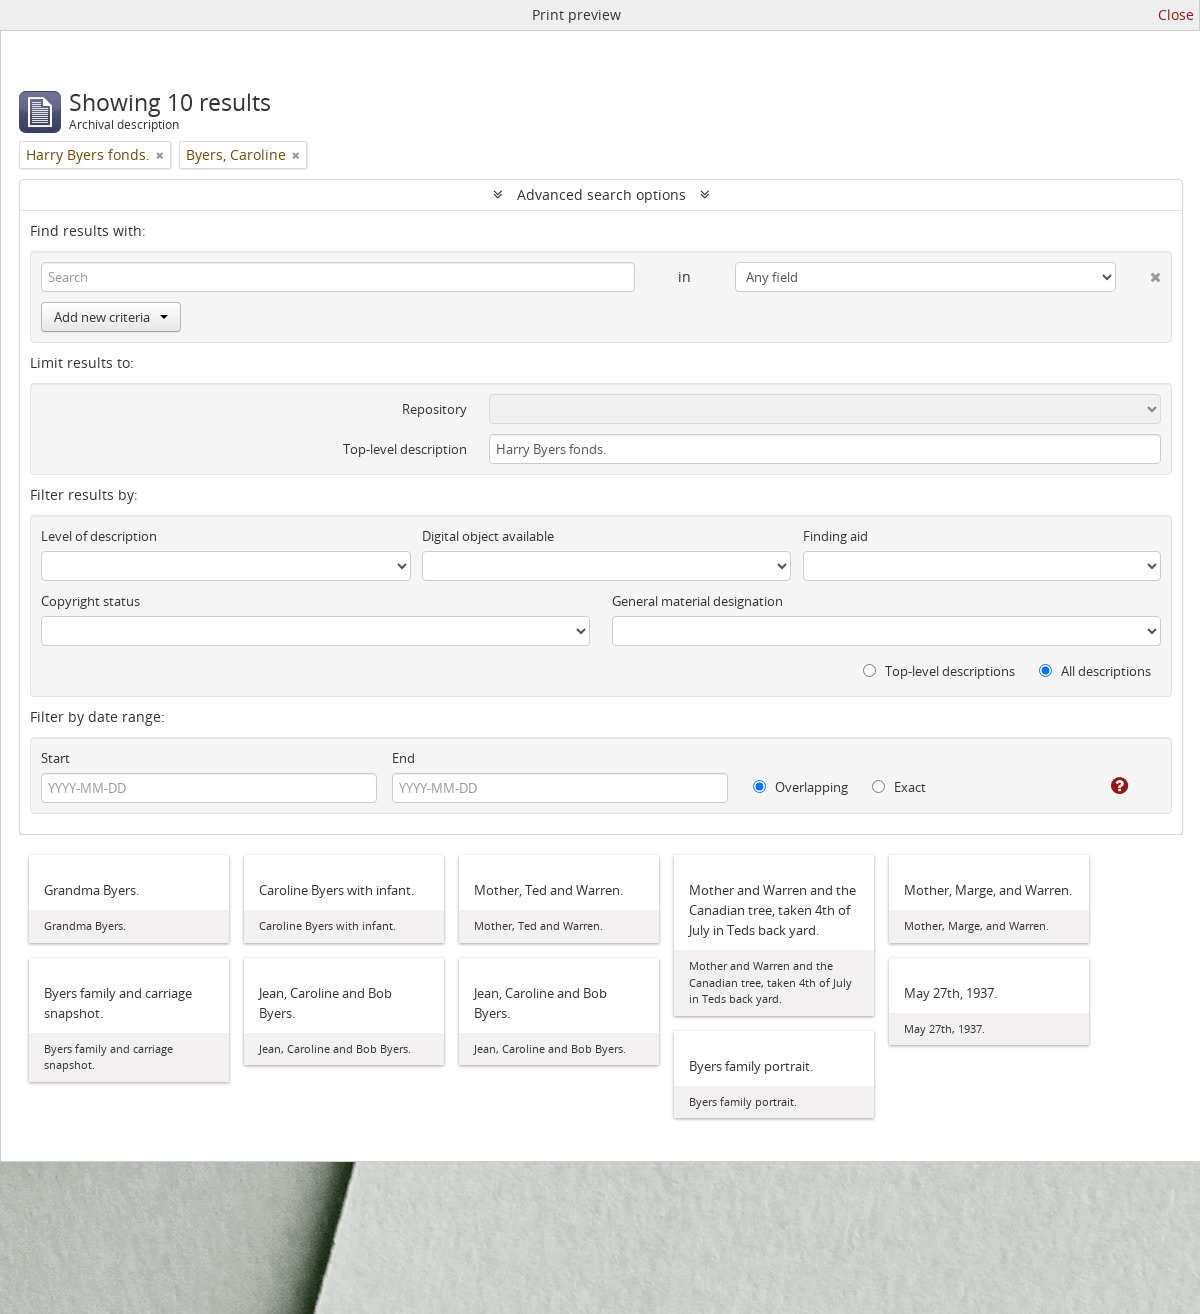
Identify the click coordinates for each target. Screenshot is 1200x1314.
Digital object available (488, 536)
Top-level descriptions (939, 671)
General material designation (697, 601)
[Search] (338, 277)
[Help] (1105, 786)
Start (55, 758)
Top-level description (405, 449)
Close (1176, 14)
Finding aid (835, 536)
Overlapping (800, 787)
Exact (899, 787)
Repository (434, 409)
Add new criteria (111, 317)
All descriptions (1095, 671)
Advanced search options (601, 194)
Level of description (99, 536)
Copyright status (90, 601)
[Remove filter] (160, 155)
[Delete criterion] (1138, 273)
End (403, 758)
